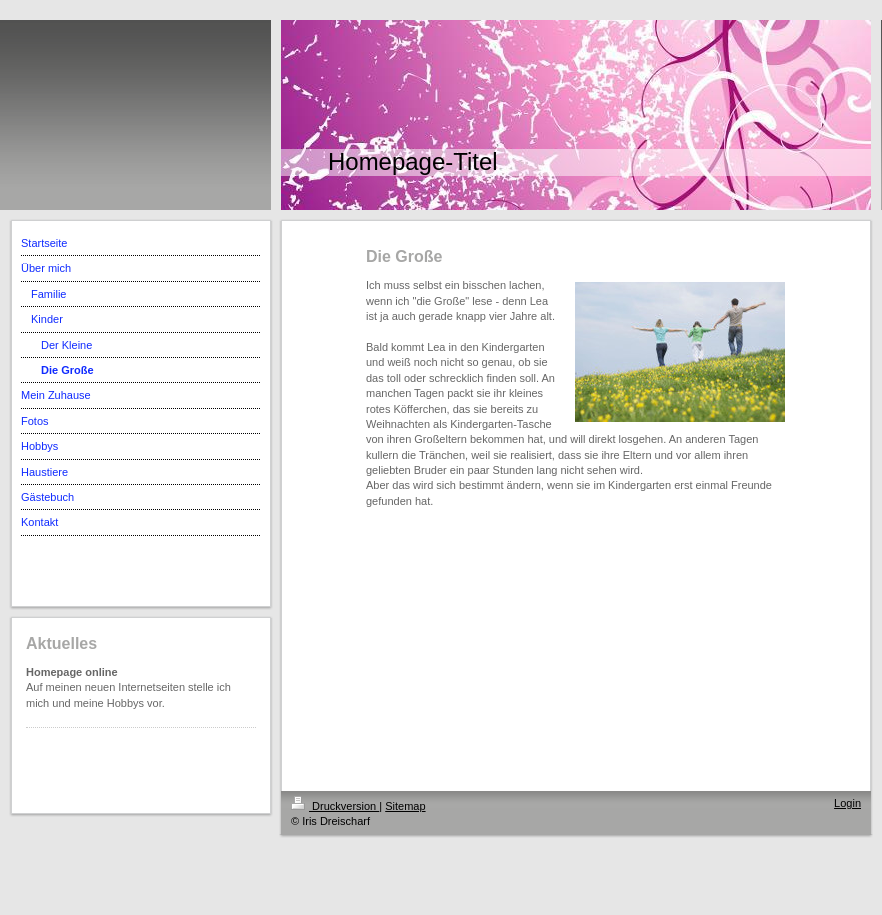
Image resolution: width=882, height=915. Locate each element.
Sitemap (405, 806)
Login (847, 803)
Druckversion (335, 806)
